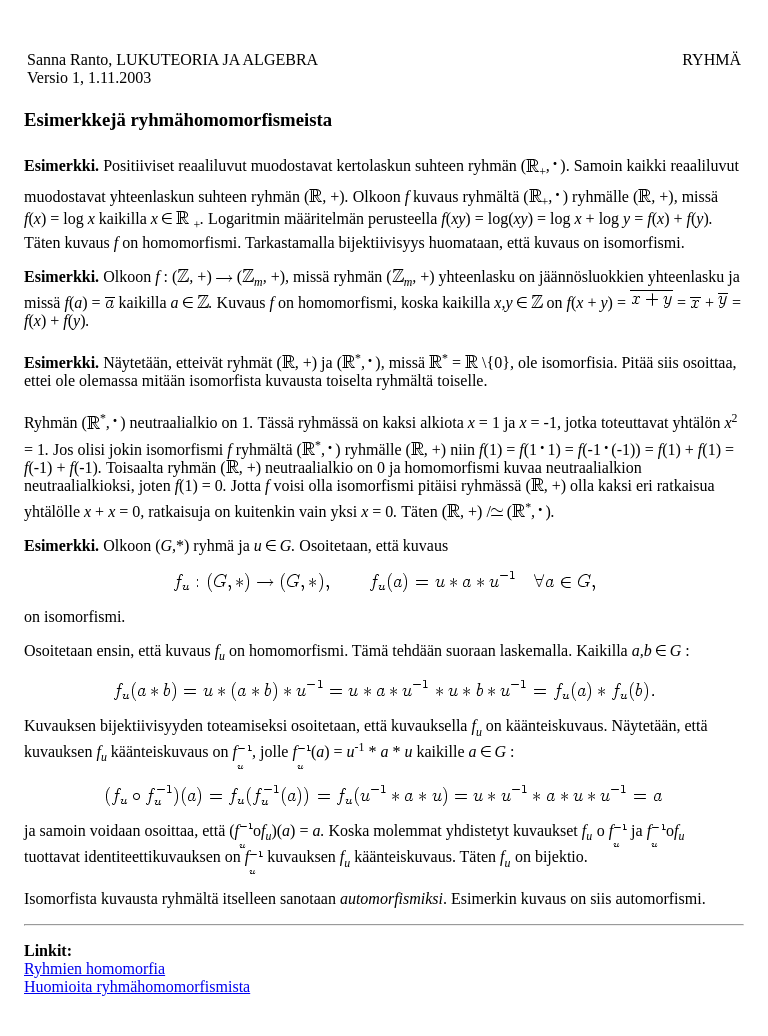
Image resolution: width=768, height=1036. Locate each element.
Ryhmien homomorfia (94, 968)
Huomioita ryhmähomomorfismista (137, 986)
